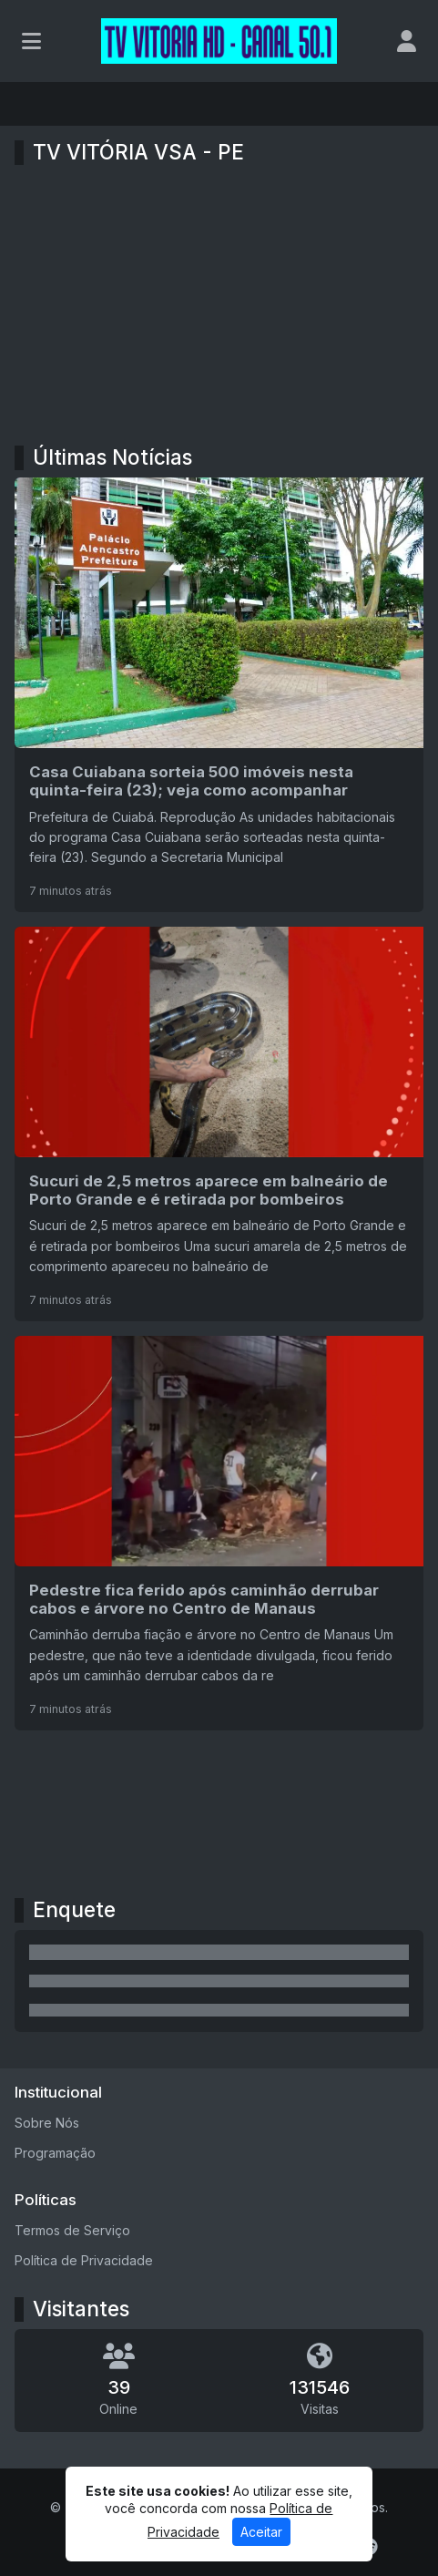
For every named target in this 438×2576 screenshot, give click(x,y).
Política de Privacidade (84, 2260)
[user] (406, 41)
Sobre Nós (47, 2122)
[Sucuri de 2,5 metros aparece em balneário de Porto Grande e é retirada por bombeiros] (219, 1124)
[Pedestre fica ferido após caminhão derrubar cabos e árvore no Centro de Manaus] (219, 1533)
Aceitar (261, 2532)
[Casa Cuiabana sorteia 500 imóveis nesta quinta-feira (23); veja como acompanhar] (219, 694)
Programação (55, 2152)
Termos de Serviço (72, 2230)
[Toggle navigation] (31, 41)
